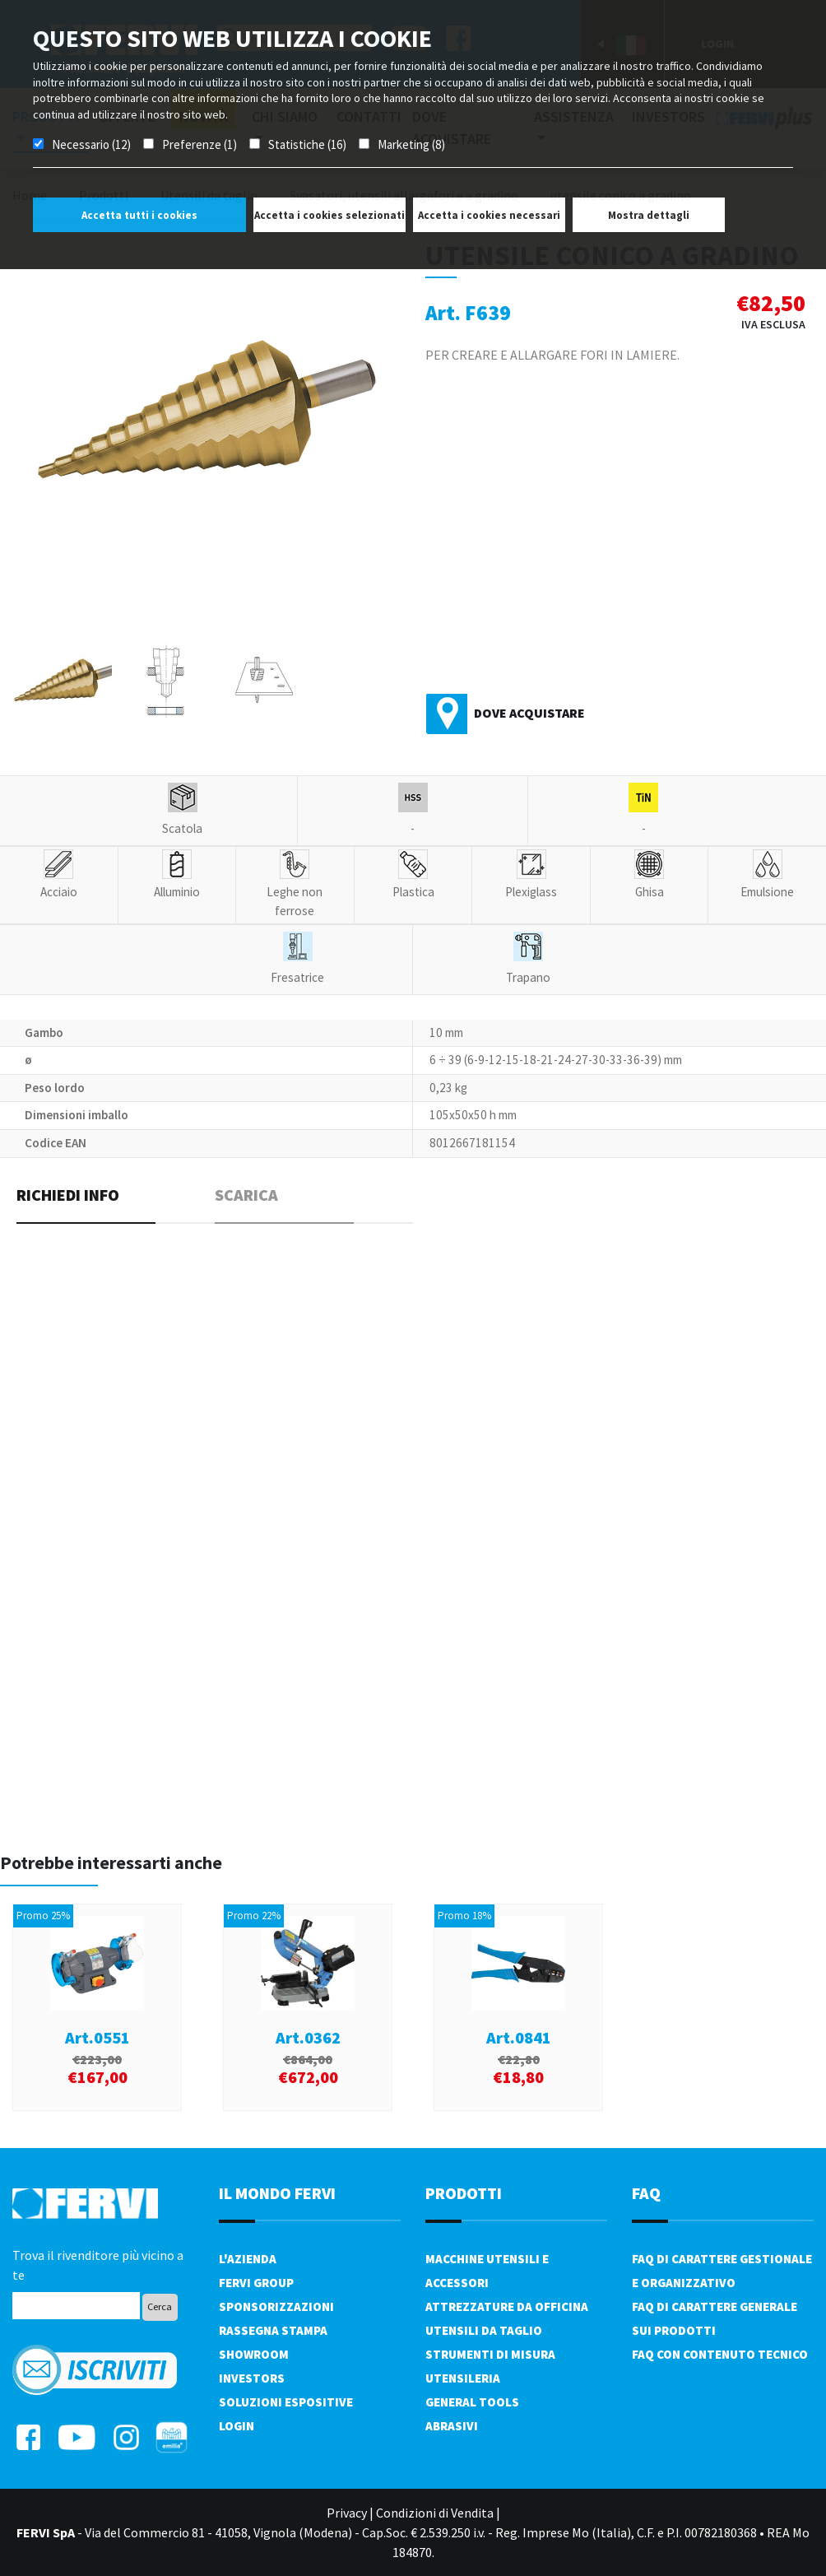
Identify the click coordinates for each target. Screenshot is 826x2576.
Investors (252, 2378)
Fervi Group (256, 2282)
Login (236, 2426)
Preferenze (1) (199, 144)
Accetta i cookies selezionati (329, 215)
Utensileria (462, 2378)
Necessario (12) (91, 144)
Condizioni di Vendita (435, 2512)
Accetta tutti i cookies (139, 215)
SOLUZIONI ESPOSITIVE (286, 2402)
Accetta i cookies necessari (489, 215)
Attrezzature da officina (506, 2306)
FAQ (646, 2193)
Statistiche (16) (307, 144)
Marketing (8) (411, 144)
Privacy (347, 2512)
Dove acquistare (529, 712)
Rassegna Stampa (273, 2330)
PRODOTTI (463, 2193)
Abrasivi (451, 2426)
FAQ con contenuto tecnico (720, 2354)
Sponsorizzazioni (276, 2306)
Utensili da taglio (483, 2330)
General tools (472, 2402)
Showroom (254, 2354)
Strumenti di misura (490, 2354)
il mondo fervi (277, 2193)
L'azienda (247, 2259)
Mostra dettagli (648, 215)
